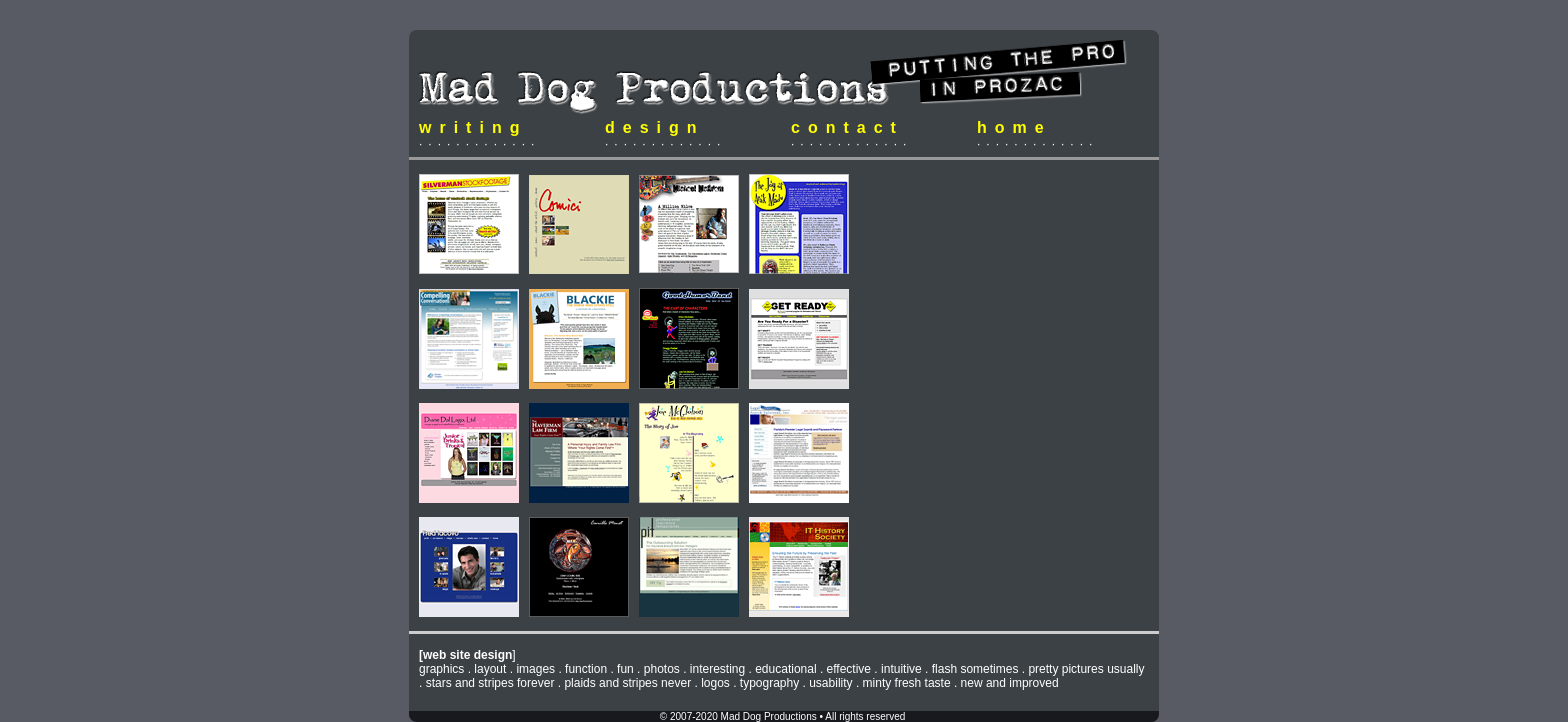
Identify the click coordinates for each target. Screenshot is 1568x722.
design (655, 127)
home (1014, 127)
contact (847, 127)
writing (473, 127)
